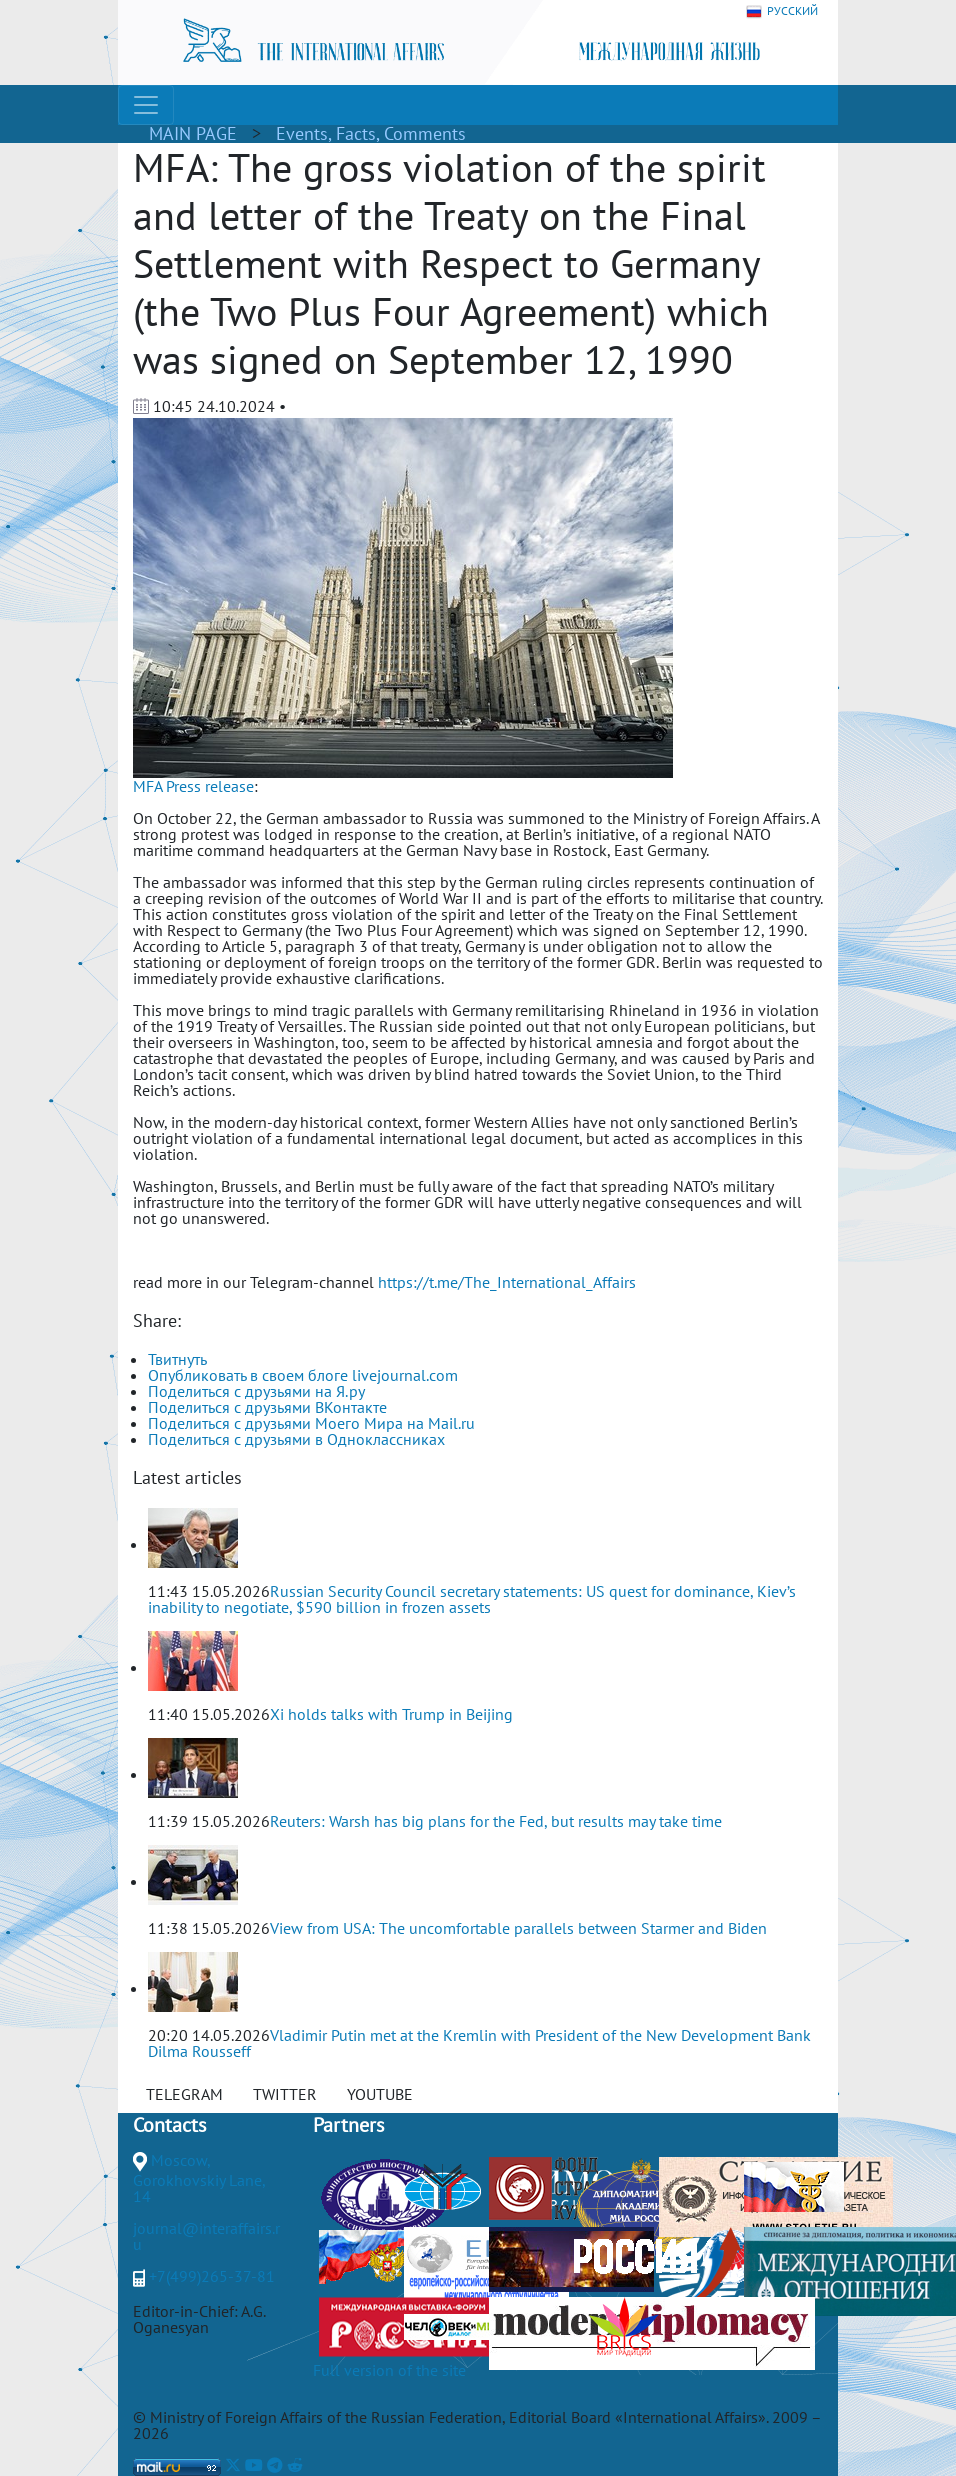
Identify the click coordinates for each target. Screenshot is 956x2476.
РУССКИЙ (782, 11)
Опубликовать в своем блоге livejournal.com (303, 1375)
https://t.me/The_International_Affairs (507, 1282)
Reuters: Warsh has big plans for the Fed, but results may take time (496, 1821)
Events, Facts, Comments (371, 133)
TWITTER (285, 2094)
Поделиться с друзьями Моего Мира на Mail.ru (311, 1423)
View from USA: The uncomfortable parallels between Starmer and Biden (518, 1928)
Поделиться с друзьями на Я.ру (256, 1391)
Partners (348, 2125)
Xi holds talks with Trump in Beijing (391, 1714)
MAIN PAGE (193, 133)
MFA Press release (193, 786)
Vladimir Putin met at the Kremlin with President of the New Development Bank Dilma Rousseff (479, 2043)
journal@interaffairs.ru (206, 2236)
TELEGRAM (184, 2094)
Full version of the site (389, 2370)
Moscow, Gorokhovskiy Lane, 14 (199, 2178)
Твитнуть (177, 1359)
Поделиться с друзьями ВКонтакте (267, 1407)
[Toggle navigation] (146, 105)
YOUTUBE (380, 2094)
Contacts (169, 2125)
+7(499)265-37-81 (212, 2276)
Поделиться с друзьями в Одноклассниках (296, 1439)
